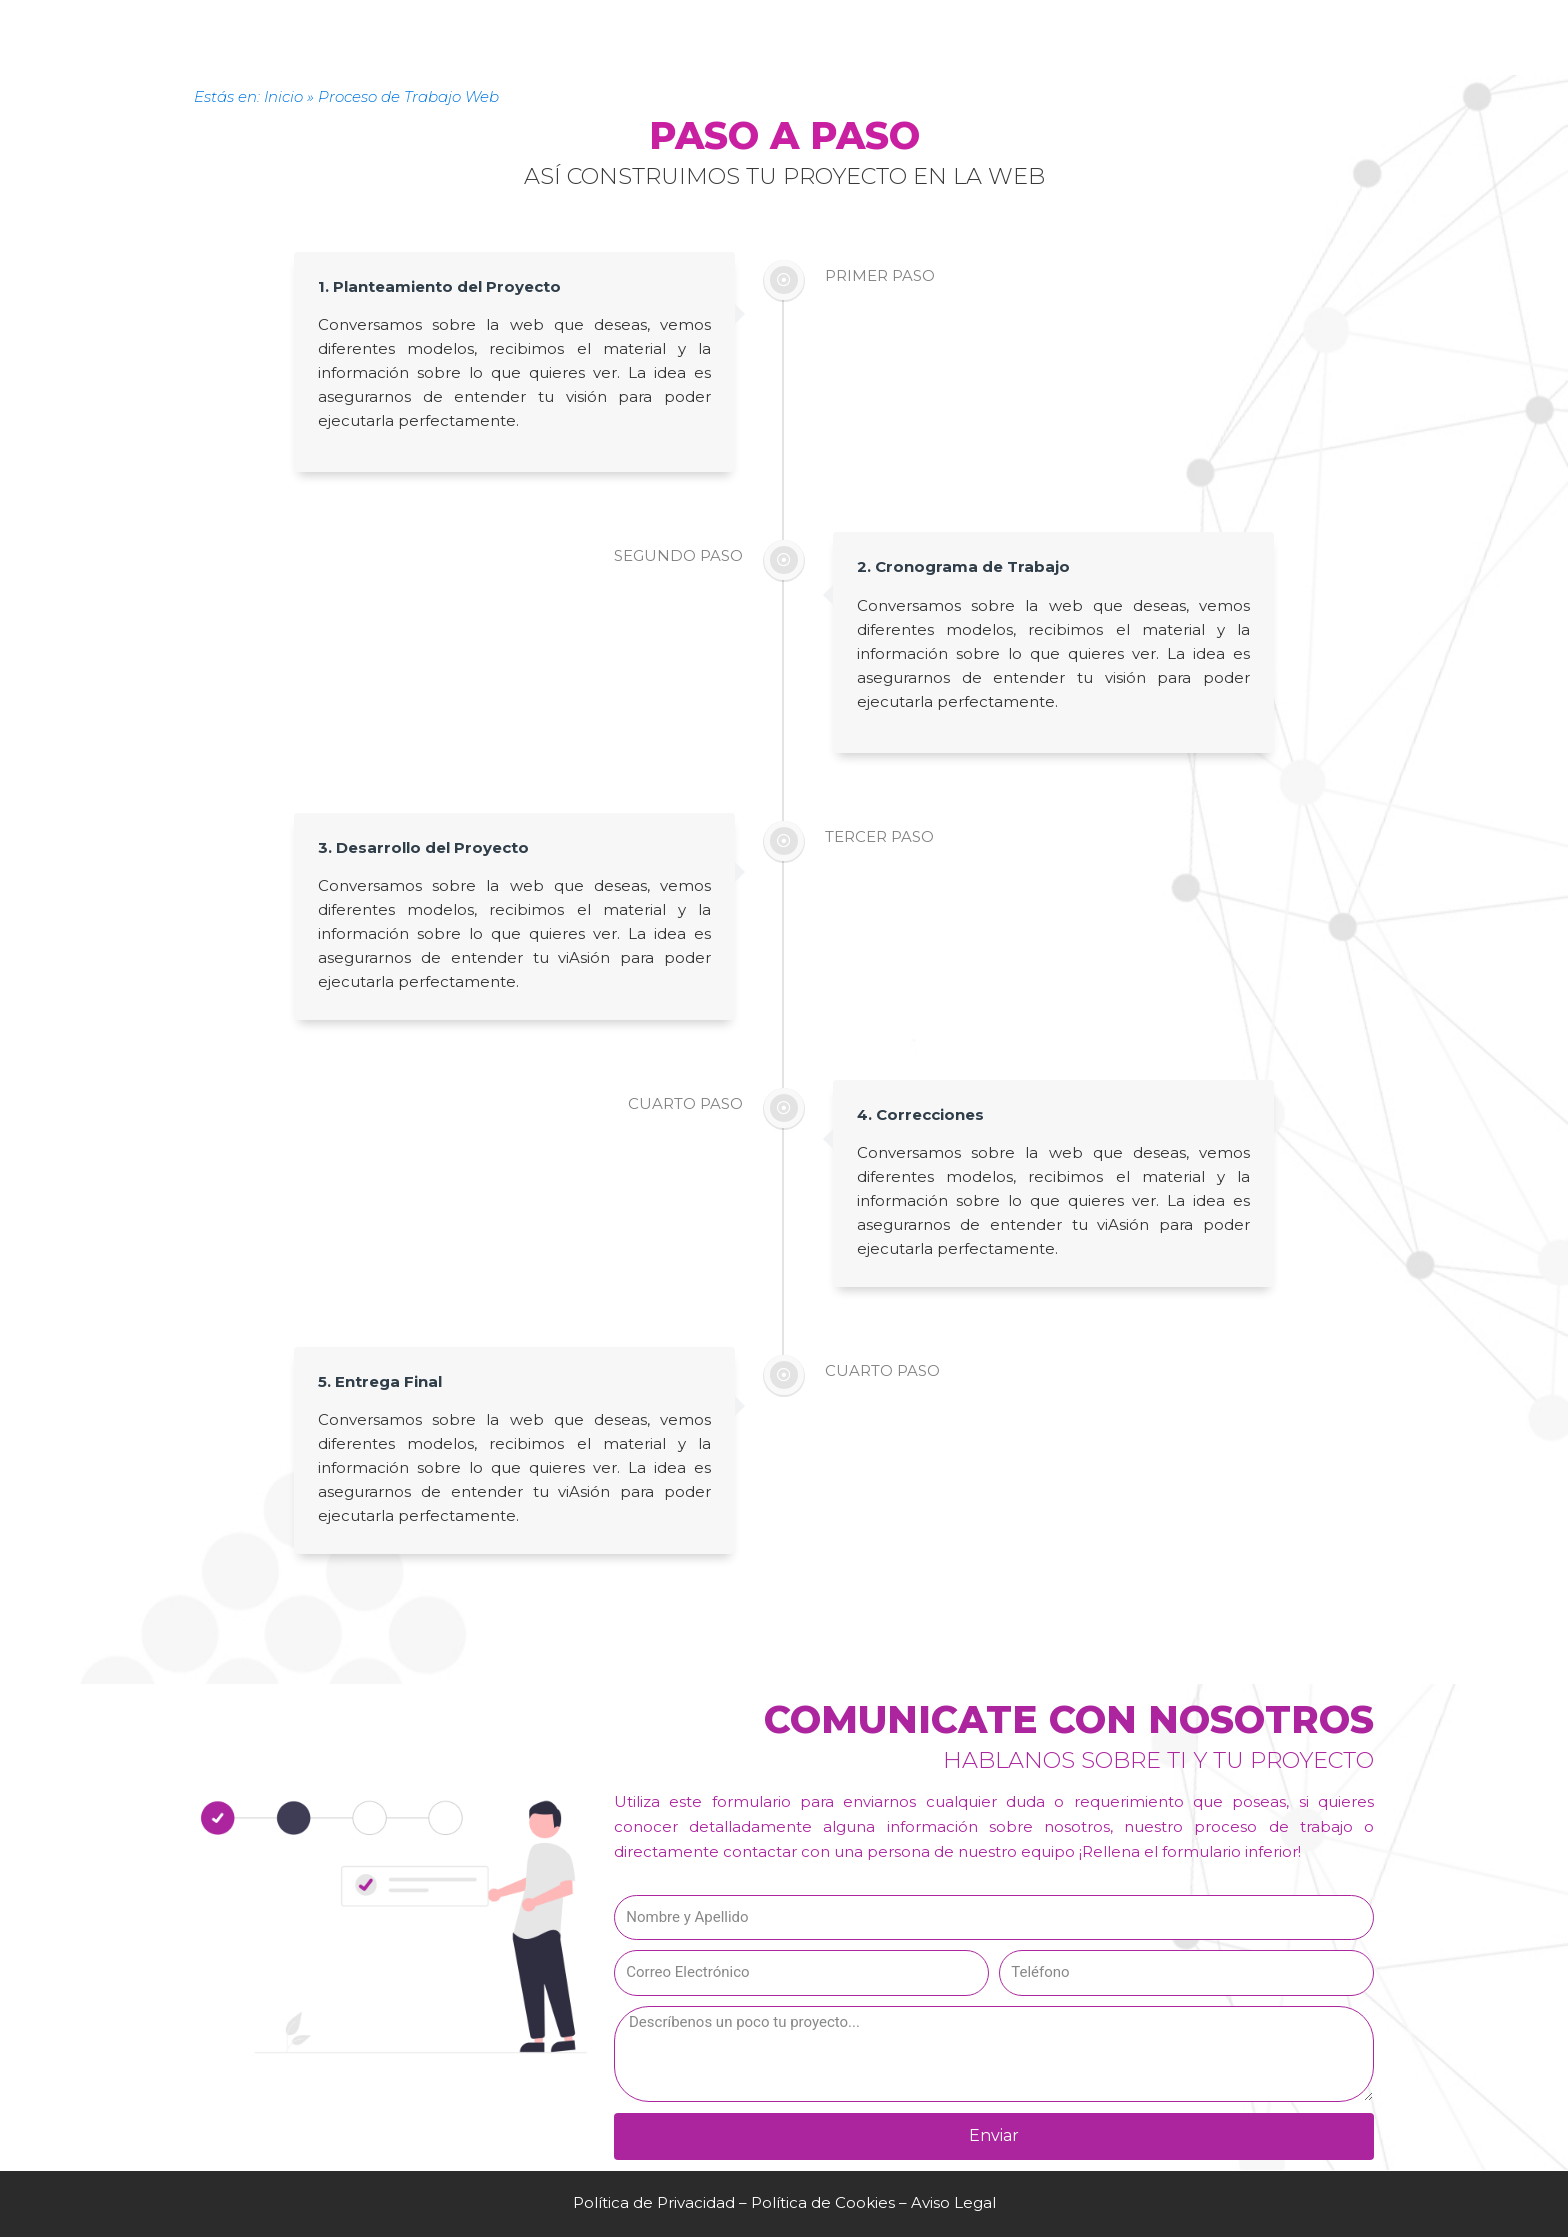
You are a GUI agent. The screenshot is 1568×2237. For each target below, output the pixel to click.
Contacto (793, 11)
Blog (1031, 11)
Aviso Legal (953, 2202)
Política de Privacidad (654, 2202)
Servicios (541, 11)
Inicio (283, 96)
